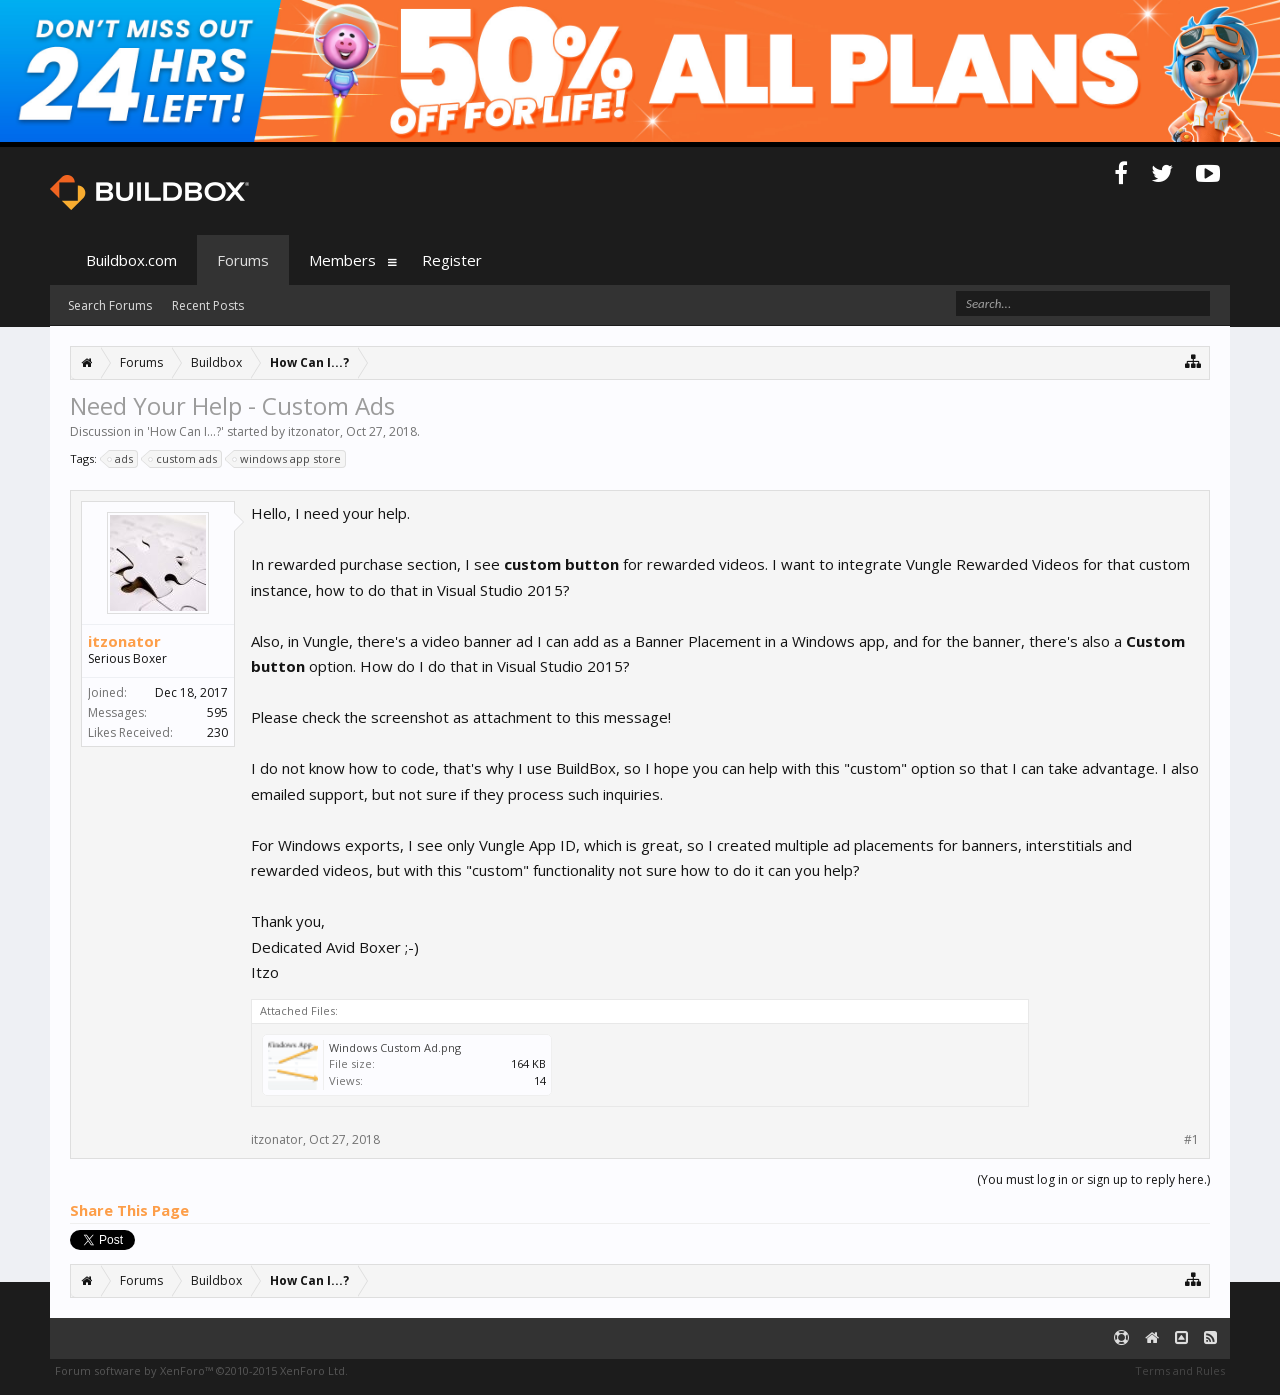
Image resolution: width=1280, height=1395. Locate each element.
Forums (243, 260)
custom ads (183, 459)
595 (217, 712)
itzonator (314, 431)
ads (121, 459)
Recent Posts (208, 305)
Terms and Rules (1180, 1370)
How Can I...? (185, 431)
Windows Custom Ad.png (395, 1047)
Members (342, 260)
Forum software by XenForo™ (201, 1370)
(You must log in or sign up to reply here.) (1093, 1179)
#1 (1191, 1140)
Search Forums (110, 305)
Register (452, 260)
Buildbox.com (131, 260)
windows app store (287, 459)
